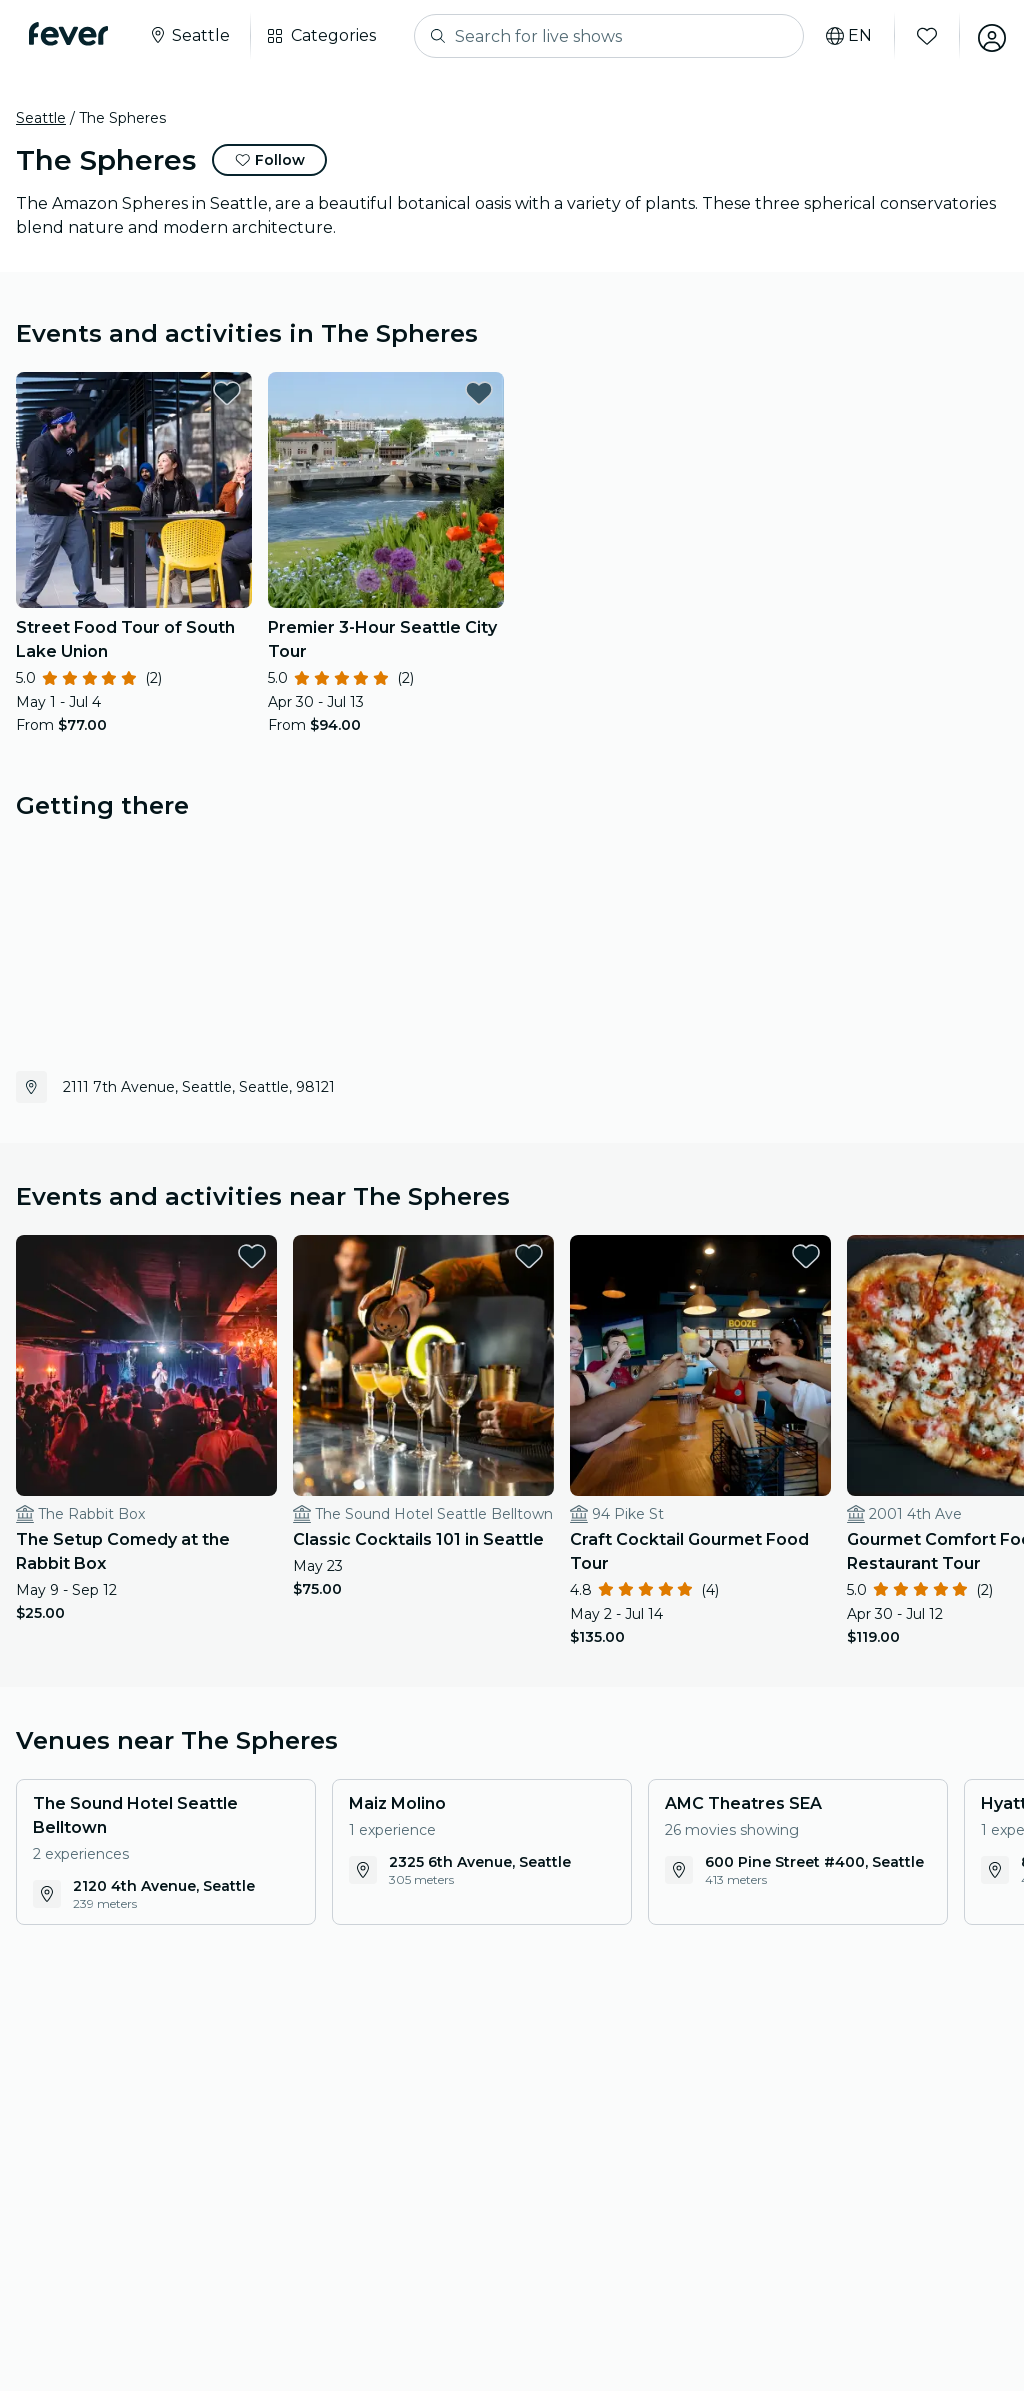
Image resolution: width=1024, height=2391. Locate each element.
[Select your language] (843, 36)
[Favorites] (921, 36)
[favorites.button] (227, 393)
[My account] (986, 36)
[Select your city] (192, 36)
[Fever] (71, 34)
